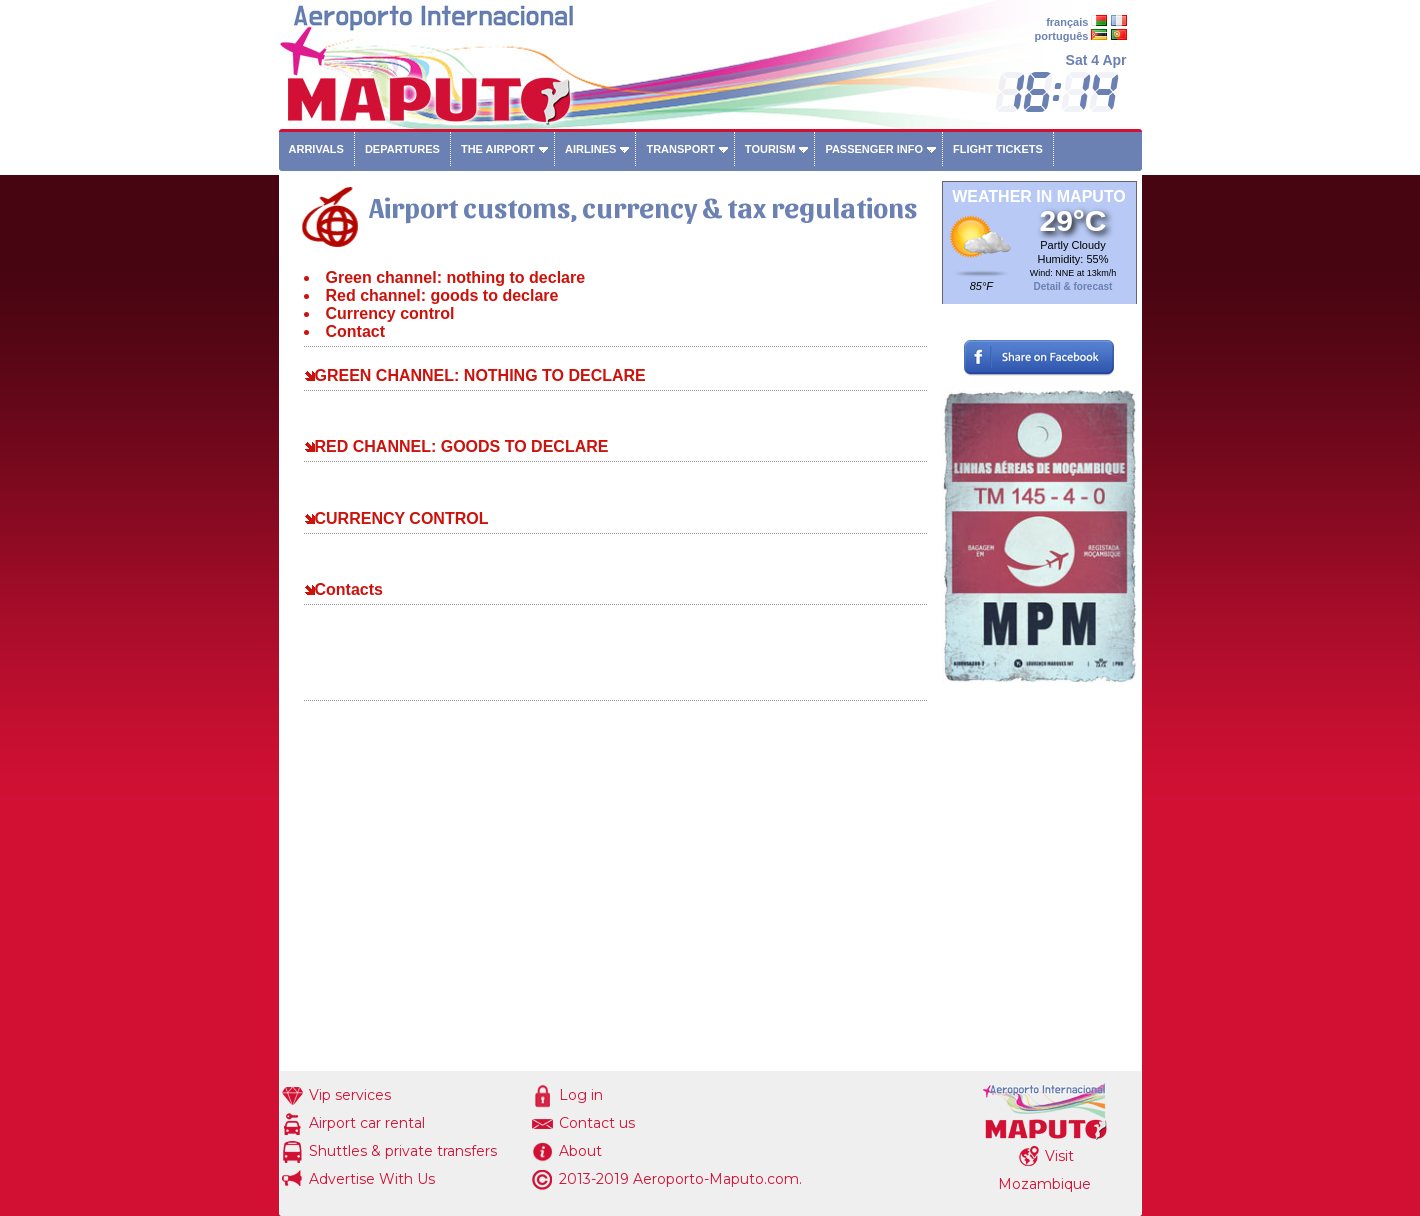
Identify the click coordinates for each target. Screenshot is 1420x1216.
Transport (680, 149)
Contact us (597, 1123)
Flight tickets (998, 149)
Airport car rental (367, 1123)
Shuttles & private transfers (403, 1151)
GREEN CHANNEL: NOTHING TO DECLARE (480, 375)
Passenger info (874, 149)
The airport (498, 149)
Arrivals (316, 149)
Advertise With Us (372, 1179)
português (1062, 36)
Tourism (770, 149)
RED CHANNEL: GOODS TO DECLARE (462, 446)
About (580, 1151)
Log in (581, 1095)
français (1067, 22)
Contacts (349, 589)
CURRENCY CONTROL (402, 518)
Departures (402, 149)
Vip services (350, 1095)
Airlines (590, 149)
